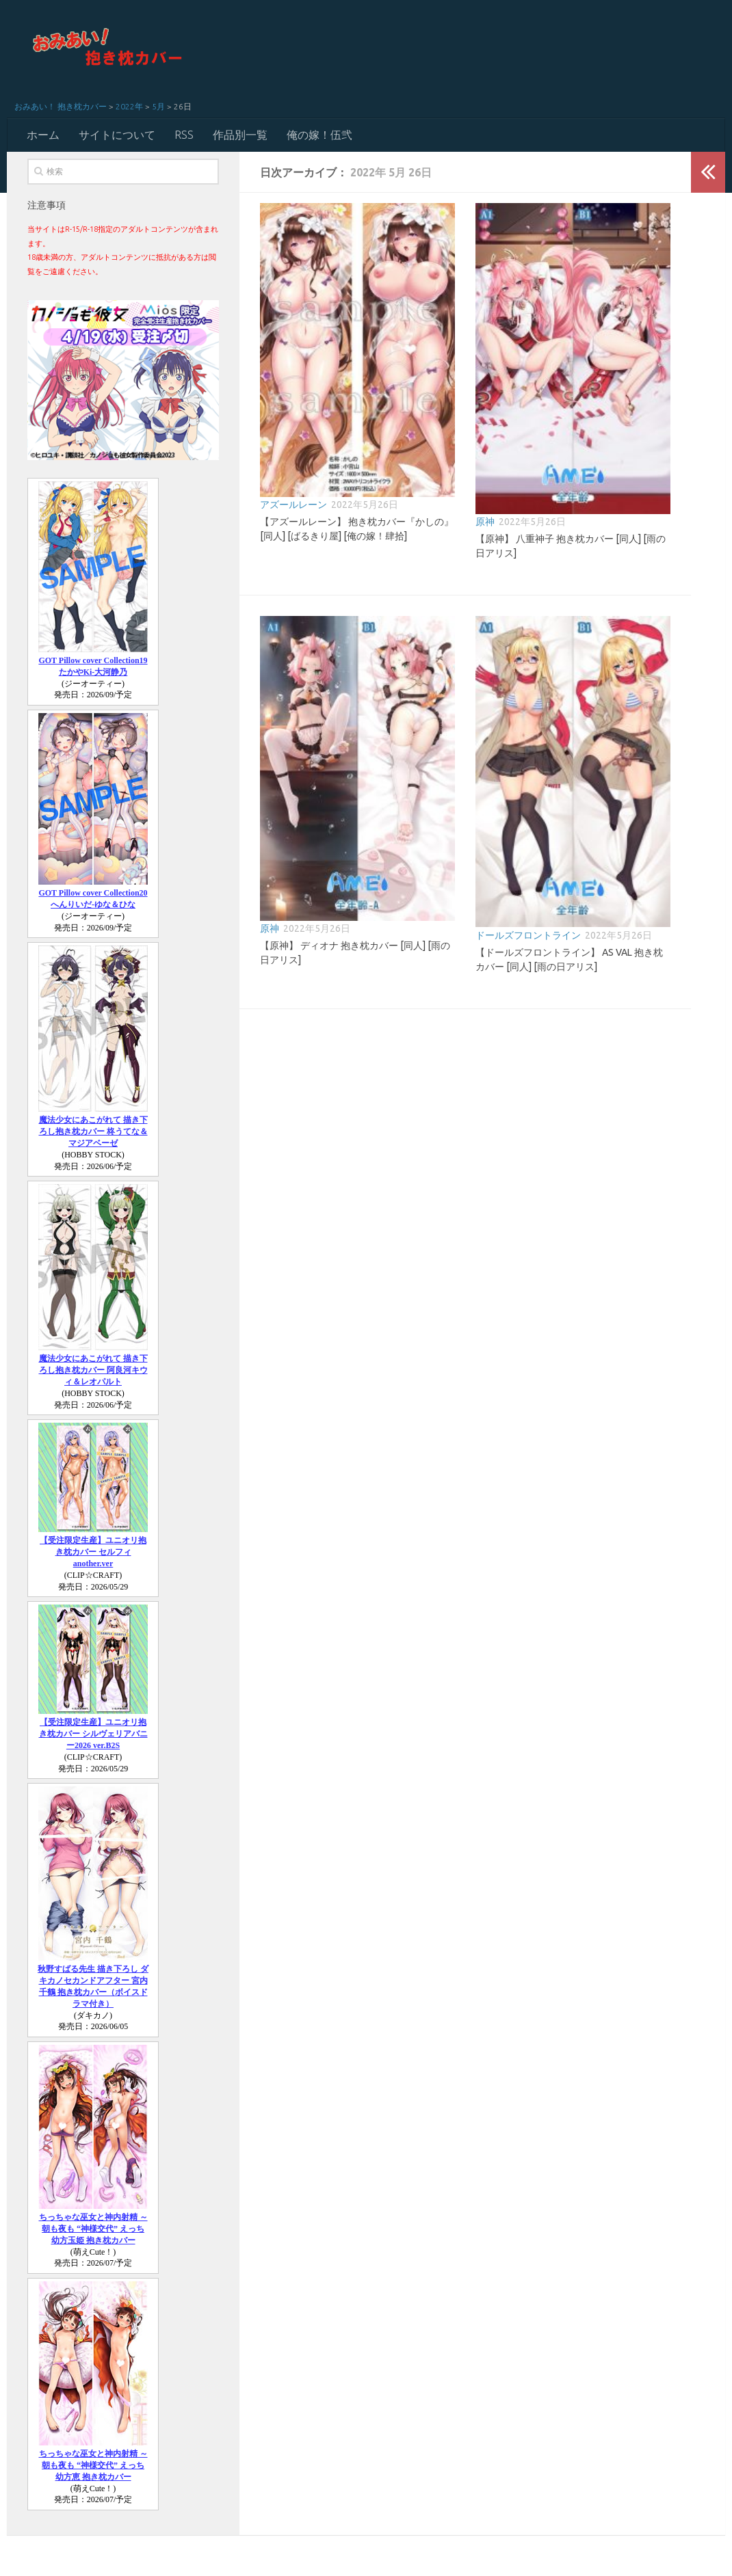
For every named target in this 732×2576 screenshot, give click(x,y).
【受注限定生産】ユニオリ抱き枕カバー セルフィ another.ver (93, 1551)
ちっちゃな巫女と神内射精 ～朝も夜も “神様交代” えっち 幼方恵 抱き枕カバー (93, 2465)
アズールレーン (293, 504)
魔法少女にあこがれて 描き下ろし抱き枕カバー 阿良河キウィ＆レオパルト (93, 1370)
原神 (485, 521)
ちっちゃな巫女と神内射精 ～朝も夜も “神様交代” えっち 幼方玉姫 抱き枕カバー (93, 2228)
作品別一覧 (240, 135)
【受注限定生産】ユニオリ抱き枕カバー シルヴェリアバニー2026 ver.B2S (93, 1733)
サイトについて (117, 135)
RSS (184, 135)
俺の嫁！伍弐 (319, 135)
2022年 (129, 106)
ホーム (43, 135)
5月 (158, 106)
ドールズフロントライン (528, 935)
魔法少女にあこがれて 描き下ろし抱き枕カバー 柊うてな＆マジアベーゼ (93, 1131)
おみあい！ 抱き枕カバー (60, 106)
